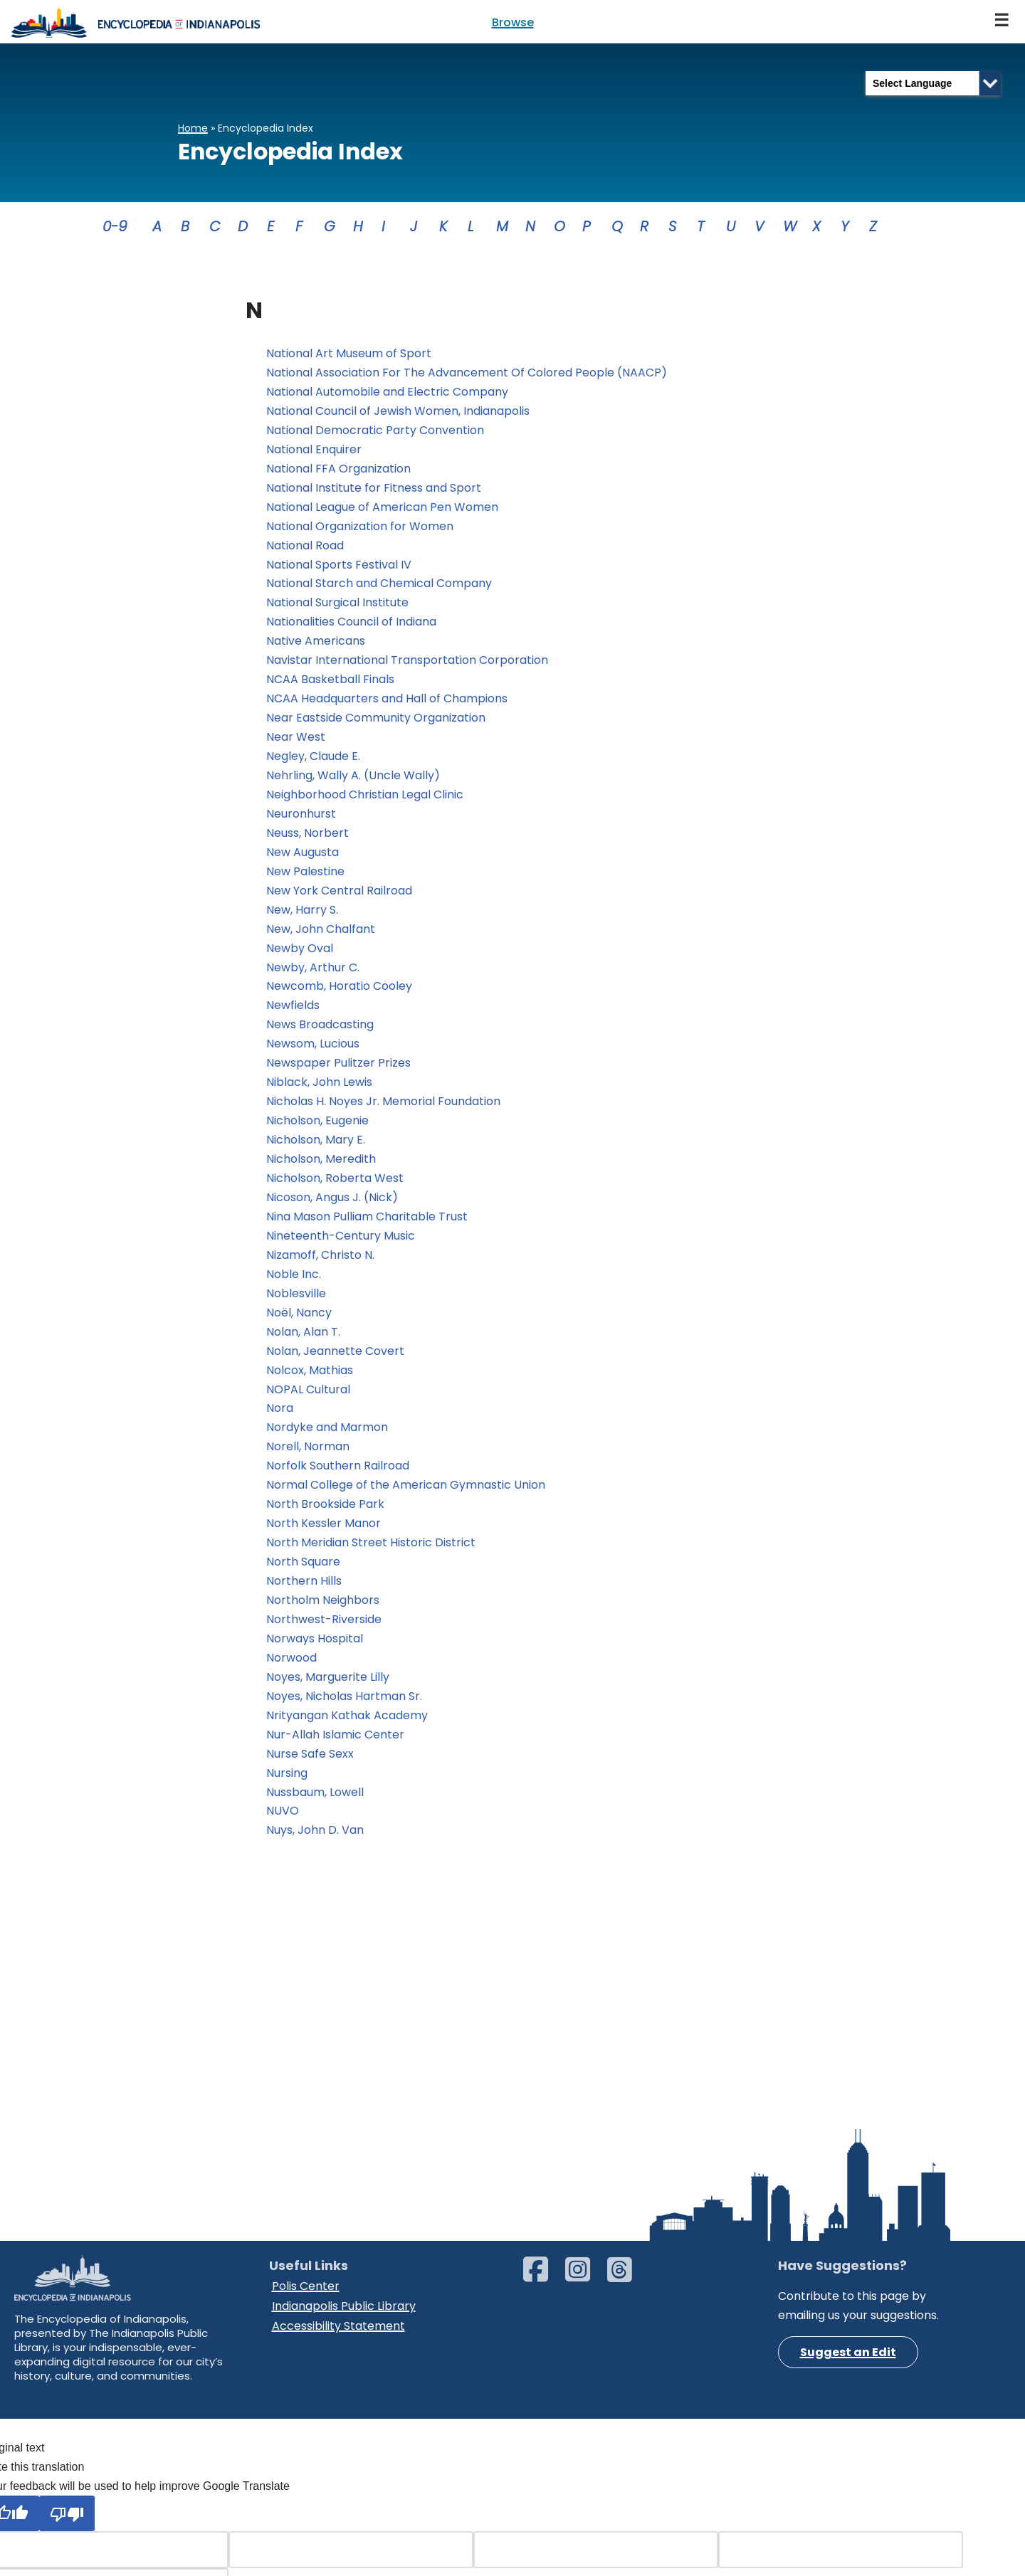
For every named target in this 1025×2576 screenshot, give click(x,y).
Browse (513, 22)
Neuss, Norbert (307, 838)
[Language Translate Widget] (933, 83)
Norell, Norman (307, 1457)
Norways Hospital (314, 1650)
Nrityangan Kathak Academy (347, 1728)
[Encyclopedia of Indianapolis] (135, 22)
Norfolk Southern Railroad (337, 1476)
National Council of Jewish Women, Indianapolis (398, 412)
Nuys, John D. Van (315, 1844)
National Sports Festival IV (338, 567)
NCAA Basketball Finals (330, 683)
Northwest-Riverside (324, 1631)
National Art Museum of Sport (348, 354)
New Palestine (305, 876)
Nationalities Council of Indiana (351, 625)
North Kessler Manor (323, 1534)
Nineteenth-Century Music (340, 1244)
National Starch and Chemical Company (379, 586)
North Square (303, 1573)
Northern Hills (304, 1592)
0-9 (114, 226)
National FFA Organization (338, 470)
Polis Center (306, 2468)
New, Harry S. (302, 915)
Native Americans (315, 644)
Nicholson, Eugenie (317, 1128)
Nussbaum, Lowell (315, 1805)
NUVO (282, 1824)
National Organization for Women (361, 528)
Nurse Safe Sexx (310, 1766)
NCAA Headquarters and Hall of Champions (387, 703)
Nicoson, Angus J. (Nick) (332, 1205)
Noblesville (296, 1302)
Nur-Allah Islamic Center (335, 1747)
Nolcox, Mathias (309, 1379)
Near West (295, 741)
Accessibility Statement (338, 2506)
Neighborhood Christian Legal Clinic (364, 799)
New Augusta (302, 857)
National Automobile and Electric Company (387, 393)
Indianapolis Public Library (344, 2487)
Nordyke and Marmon (327, 1438)
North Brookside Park (325, 1514)
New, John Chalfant (320, 935)
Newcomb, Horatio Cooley (339, 992)
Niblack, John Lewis (319, 1089)
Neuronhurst (304, 819)
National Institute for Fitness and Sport (373, 490)
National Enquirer (314, 451)
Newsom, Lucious (312, 1050)
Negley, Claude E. (313, 760)
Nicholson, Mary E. (315, 1147)
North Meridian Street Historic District (372, 1554)
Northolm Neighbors (322, 1611)
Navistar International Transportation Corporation (407, 663)
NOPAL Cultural (309, 1398)
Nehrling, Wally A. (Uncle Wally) (353, 779)
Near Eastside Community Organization (375, 722)
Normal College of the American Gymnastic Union (405, 1495)
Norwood (291, 1670)
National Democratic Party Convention (376, 431)
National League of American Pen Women (382, 509)
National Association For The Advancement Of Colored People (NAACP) (466, 373)
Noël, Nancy (299, 1322)
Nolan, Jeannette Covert (335, 1360)
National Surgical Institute (337, 606)
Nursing (287, 1786)
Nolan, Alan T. (303, 1341)
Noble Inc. (293, 1282)
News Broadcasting (320, 1031)
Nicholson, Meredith (321, 1166)
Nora (279, 1418)
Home (193, 128)
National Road (306, 547)
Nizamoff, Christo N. (320, 1263)
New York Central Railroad (339, 895)
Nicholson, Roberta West (335, 1186)
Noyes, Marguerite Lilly (327, 1689)
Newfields (293, 1012)
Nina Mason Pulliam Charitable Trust (367, 1225)
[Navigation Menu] (1002, 21)
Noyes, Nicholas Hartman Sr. (344, 1708)
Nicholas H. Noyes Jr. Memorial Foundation (383, 1109)
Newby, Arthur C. (312, 973)
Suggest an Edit (848, 2535)
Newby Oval (299, 954)
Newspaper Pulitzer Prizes (338, 1070)
